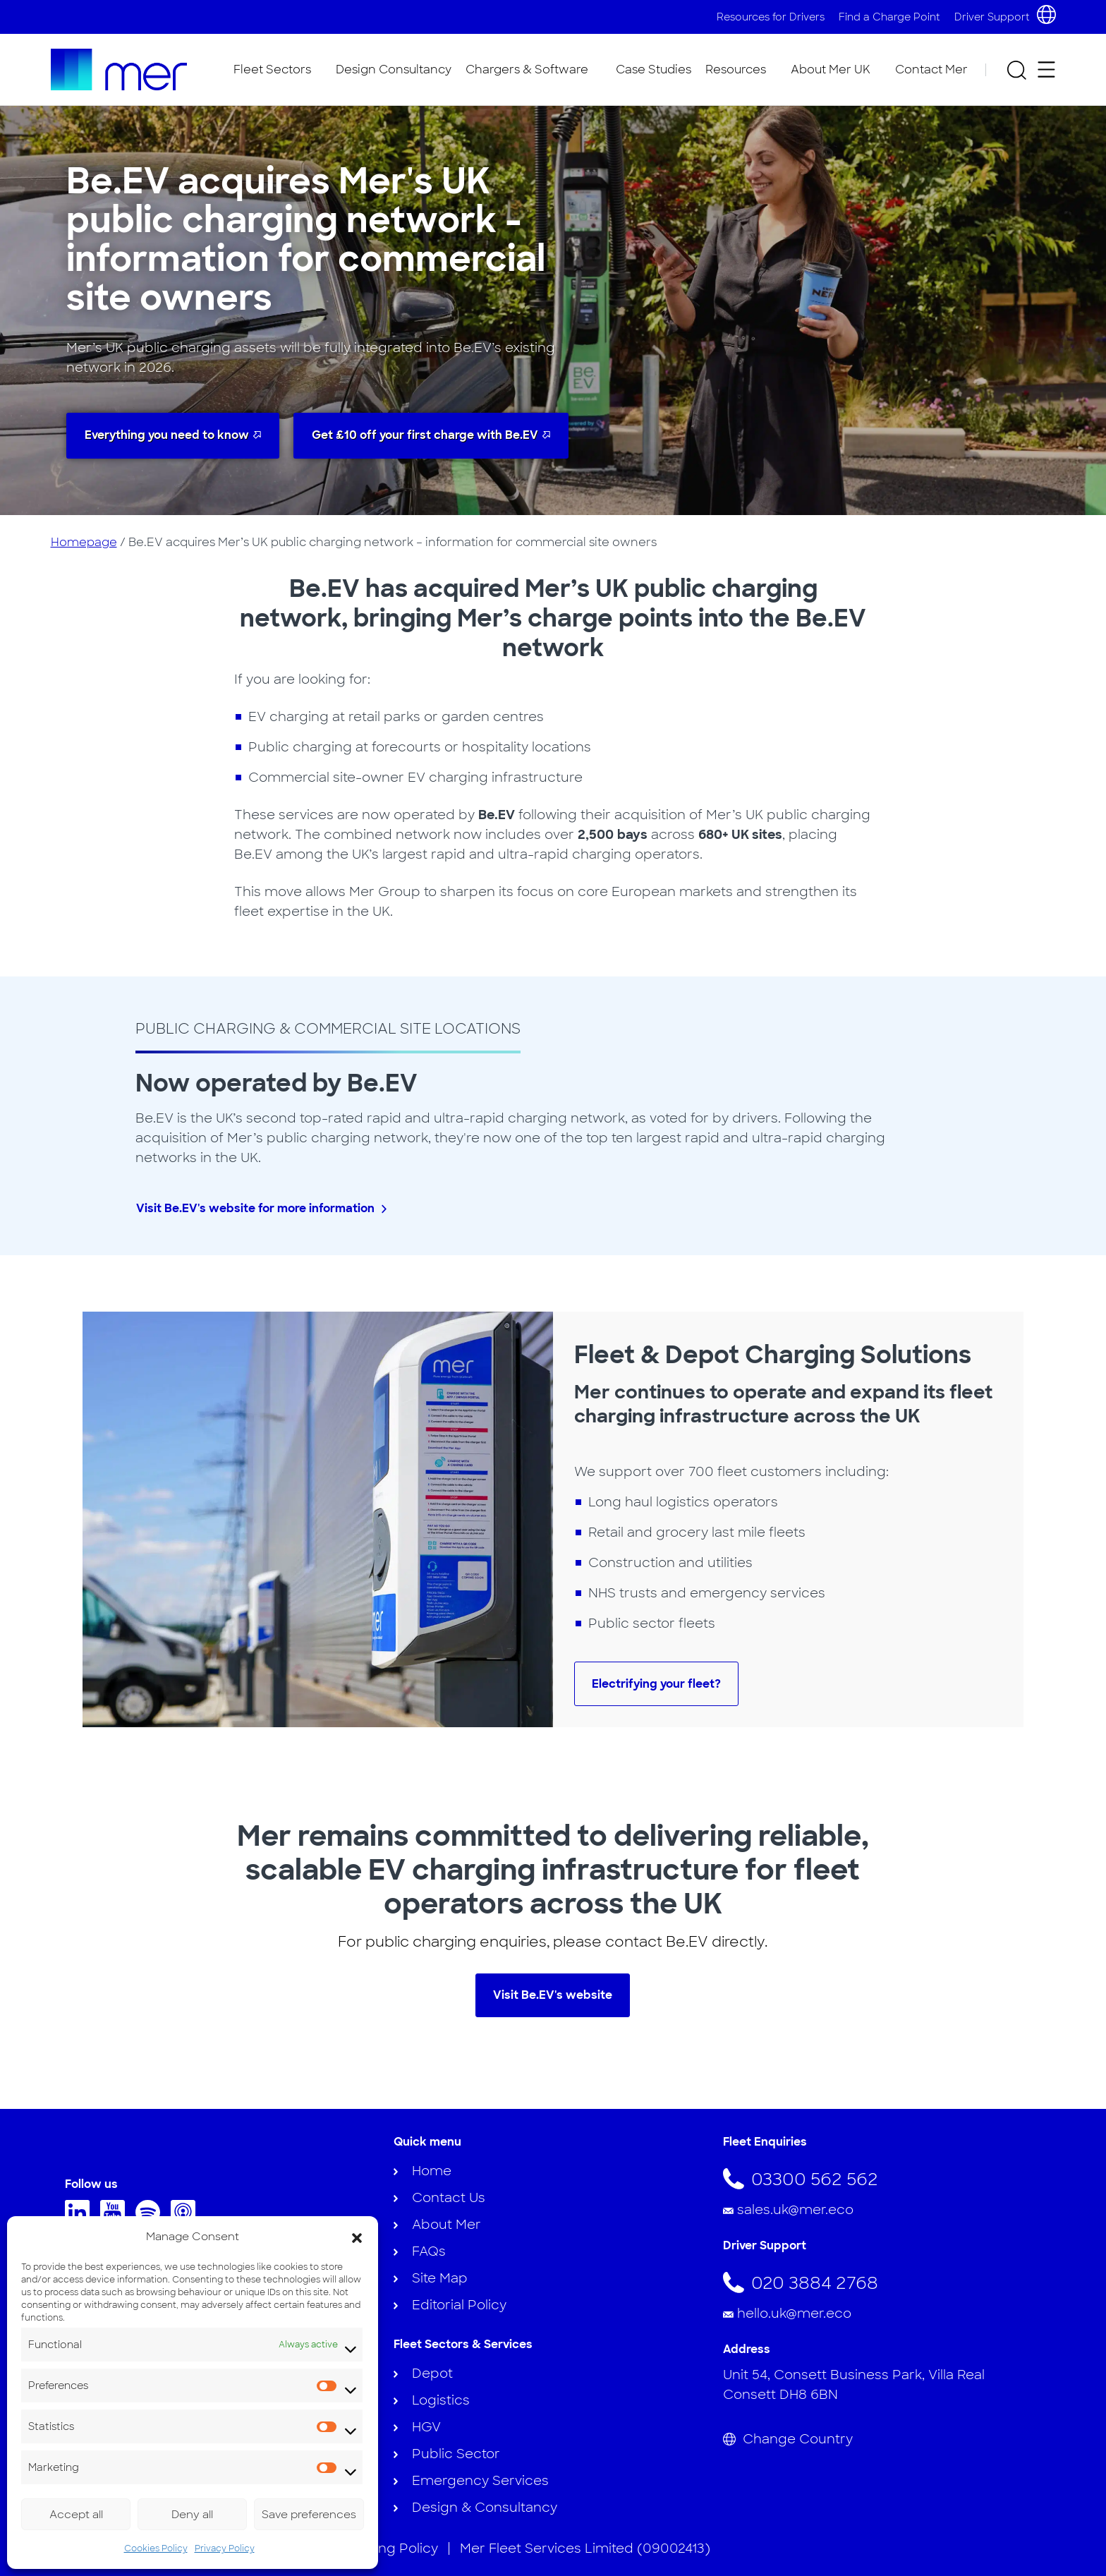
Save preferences (309, 2515)
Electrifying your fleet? (656, 1683)
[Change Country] (881, 2439)
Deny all (192, 2515)
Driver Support (992, 17)
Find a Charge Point (889, 17)
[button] (357, 2237)
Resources (735, 69)
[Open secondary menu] (1046, 69)
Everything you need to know (167, 435)
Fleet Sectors (272, 69)
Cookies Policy (156, 2548)
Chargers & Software (527, 69)
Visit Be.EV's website (552, 1995)
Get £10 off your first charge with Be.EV (425, 435)
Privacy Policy (225, 2548)
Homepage (84, 542)
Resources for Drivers (771, 17)
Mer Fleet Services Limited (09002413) (585, 2548)
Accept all (76, 2515)
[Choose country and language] (1046, 14)
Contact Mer (931, 69)
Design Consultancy (393, 69)
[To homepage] (119, 69)
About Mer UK (830, 69)
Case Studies (653, 69)
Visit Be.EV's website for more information (255, 1208)
